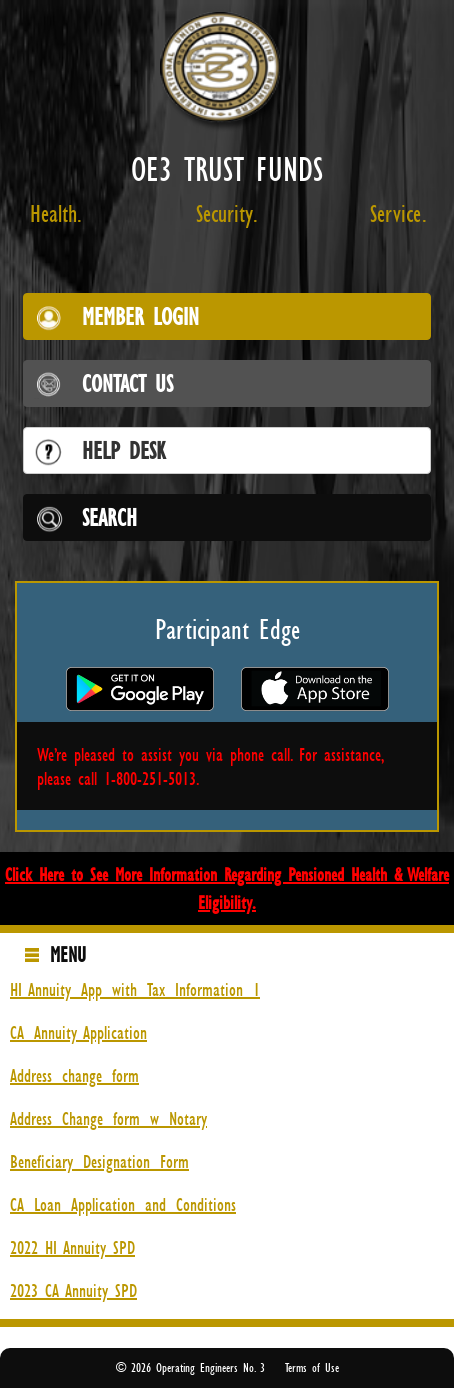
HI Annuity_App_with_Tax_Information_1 (135, 989)
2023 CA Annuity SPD (73, 1290)
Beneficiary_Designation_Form (99, 1161)
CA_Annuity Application (78, 1032)
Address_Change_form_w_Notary (108, 1118)
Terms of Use (312, 1367)
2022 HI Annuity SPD (72, 1247)
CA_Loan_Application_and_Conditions (123, 1204)
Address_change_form (74, 1075)
